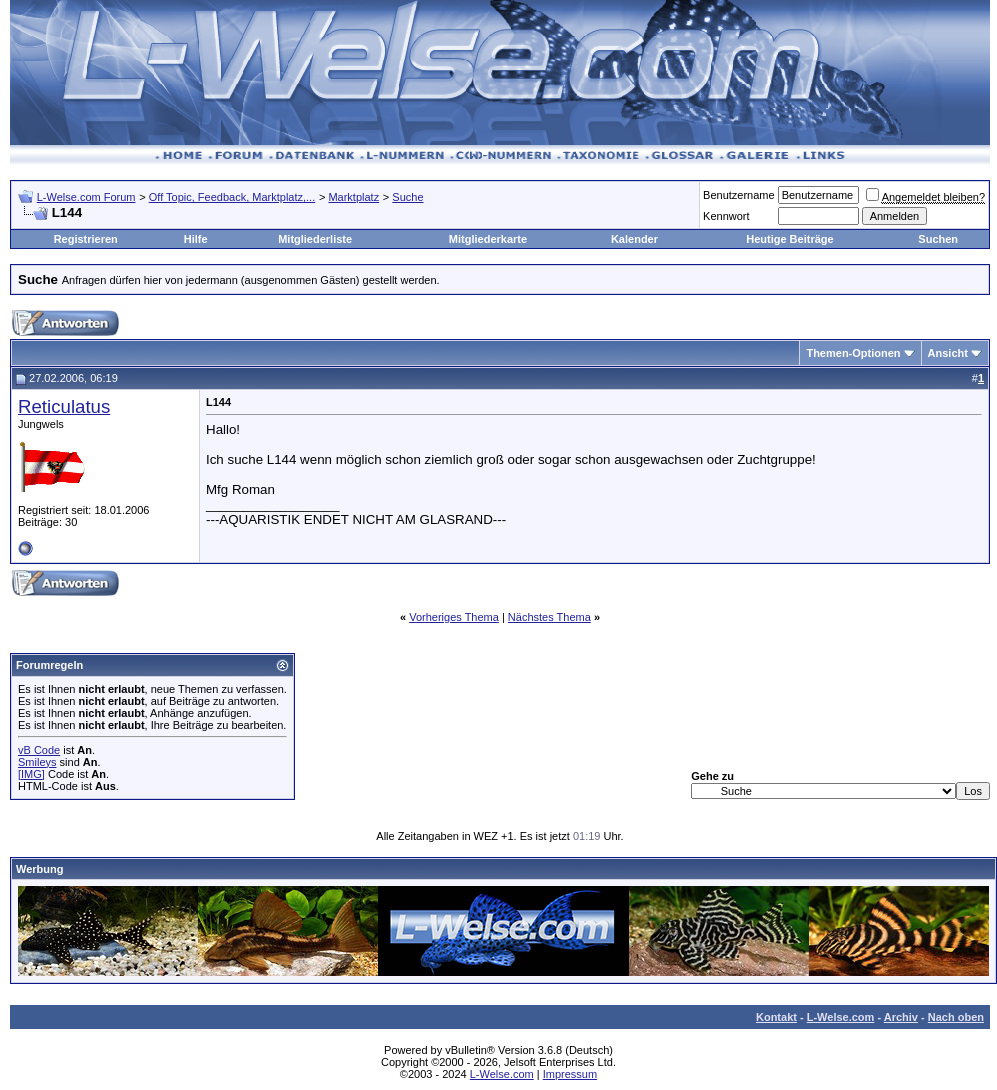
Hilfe (196, 239)
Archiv (901, 1017)
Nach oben (956, 1017)
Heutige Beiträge (789, 239)
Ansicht (948, 353)
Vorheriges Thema (454, 617)
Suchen (938, 239)
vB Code (39, 750)
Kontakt (776, 1017)
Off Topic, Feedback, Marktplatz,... (232, 197)
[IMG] (31, 774)
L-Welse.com (841, 1017)
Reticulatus (64, 406)
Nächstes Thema (549, 617)
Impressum (570, 1074)
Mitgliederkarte (488, 239)
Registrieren (86, 239)
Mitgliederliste (315, 239)
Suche (407, 197)
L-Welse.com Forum (86, 197)
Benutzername (739, 195)
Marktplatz (353, 197)
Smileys (37, 762)
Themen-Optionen (853, 353)
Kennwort (726, 216)
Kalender (634, 239)
